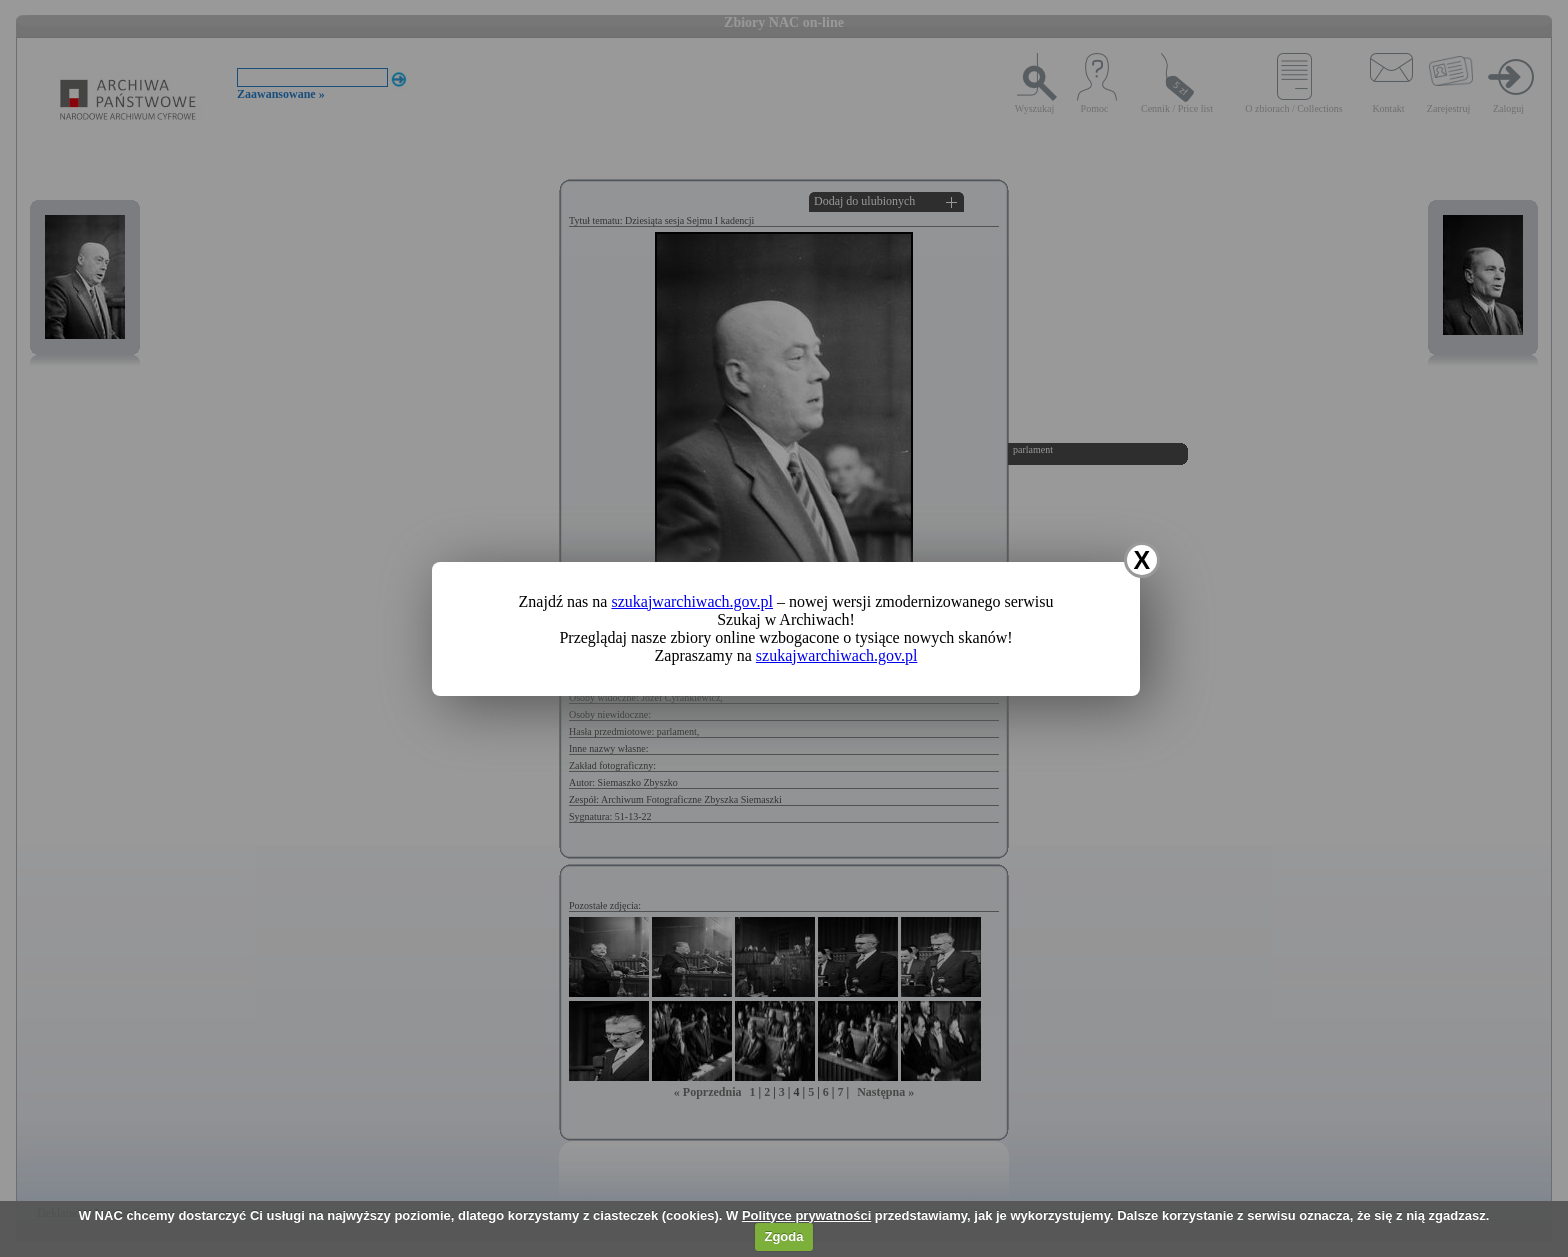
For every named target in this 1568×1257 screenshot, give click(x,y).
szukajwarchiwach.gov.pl (692, 601)
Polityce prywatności (806, 1215)
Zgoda (783, 1236)
